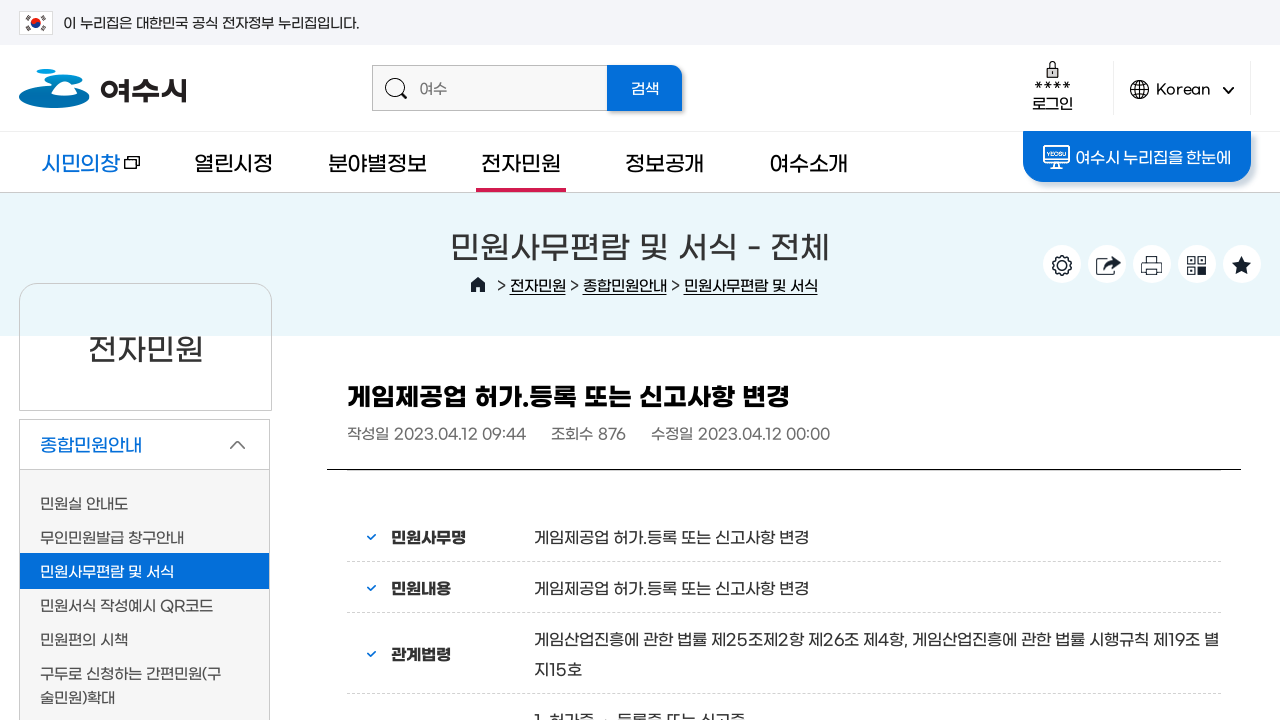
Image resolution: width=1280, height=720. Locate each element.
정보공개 (664, 161)
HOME (478, 285)
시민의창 (79, 171)
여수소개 (808, 161)
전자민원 (520, 161)
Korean (1182, 97)
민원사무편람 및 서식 (751, 284)
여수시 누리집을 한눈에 (1136, 157)
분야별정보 (377, 161)
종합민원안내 (625, 284)
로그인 (1052, 85)
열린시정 (233, 161)
